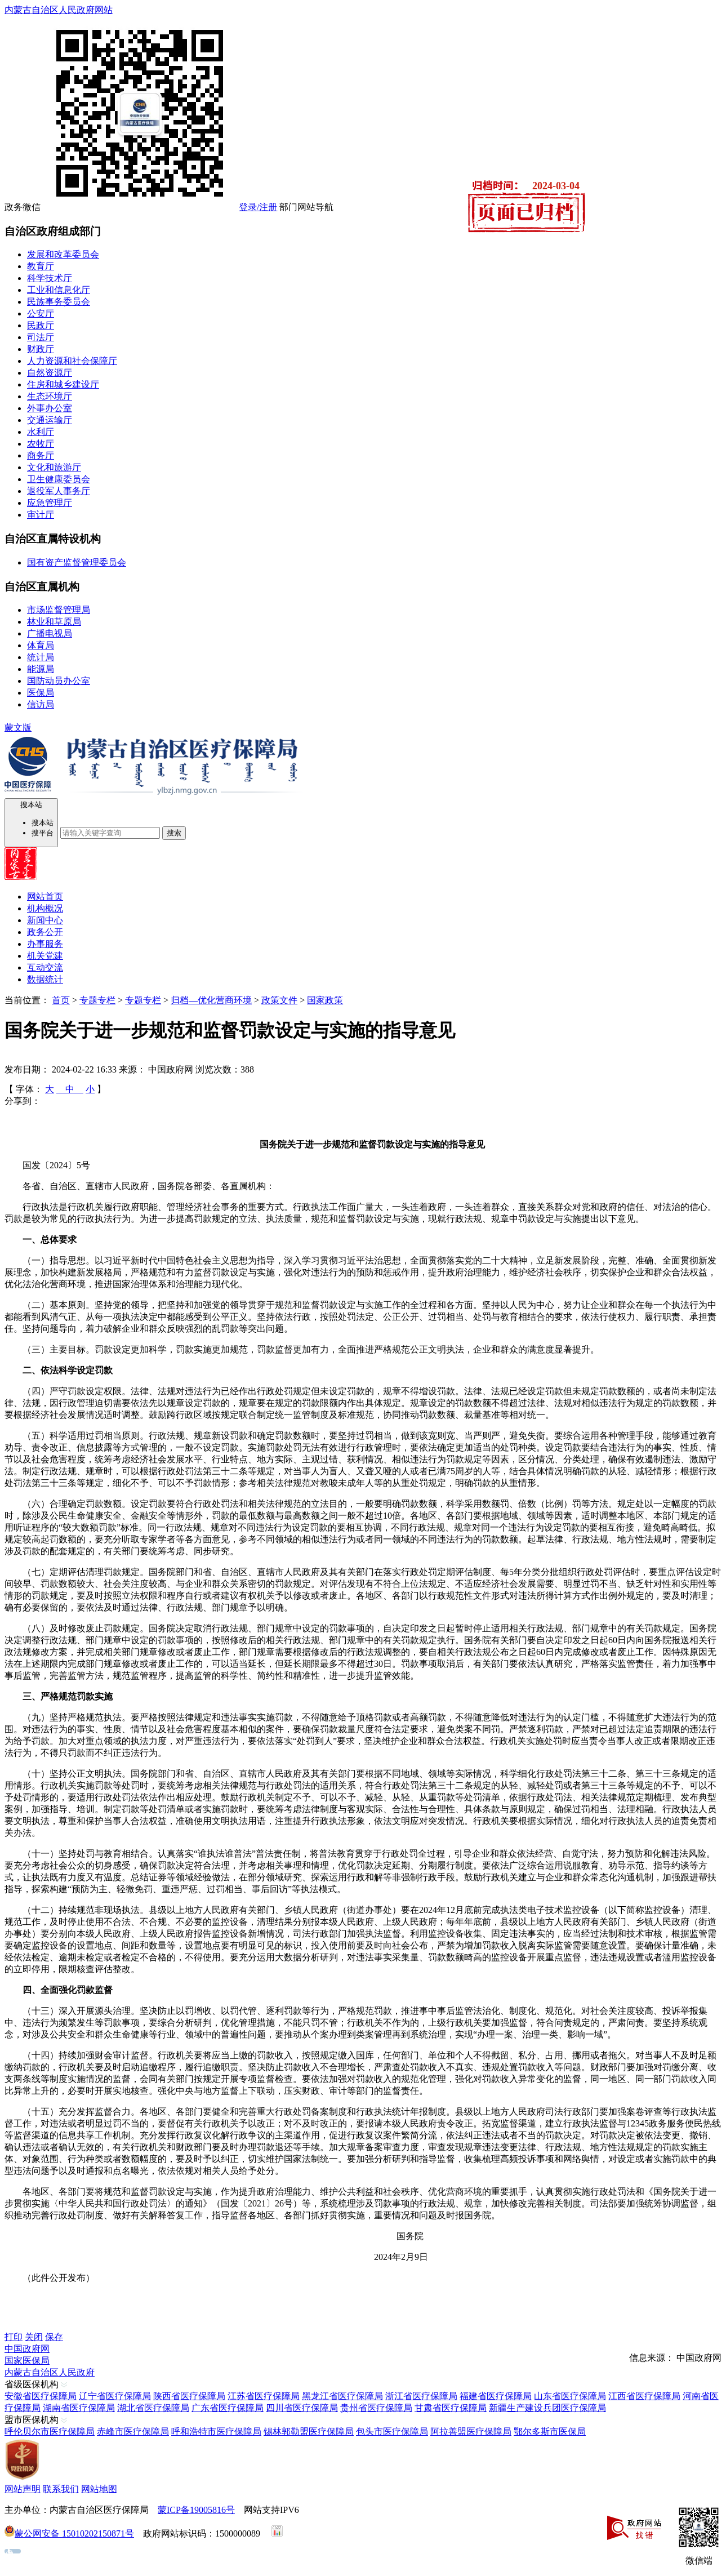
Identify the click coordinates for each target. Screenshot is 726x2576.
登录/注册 (258, 207)
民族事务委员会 (58, 301)
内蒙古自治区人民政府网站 (59, 10)
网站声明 (23, 2489)
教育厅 (40, 266)
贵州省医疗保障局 (376, 2408)
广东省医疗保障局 (227, 2408)
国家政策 (325, 1000)
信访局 (40, 704)
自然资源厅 (49, 372)
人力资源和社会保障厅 (72, 361)
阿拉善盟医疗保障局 (470, 2431)
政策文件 (279, 1000)
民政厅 (40, 325)
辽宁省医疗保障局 (115, 2396)
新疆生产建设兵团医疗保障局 (547, 2408)
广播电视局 (49, 633)
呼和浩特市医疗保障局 (216, 2431)
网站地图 (99, 2489)
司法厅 (40, 337)
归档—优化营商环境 (211, 1000)
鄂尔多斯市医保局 (550, 2431)
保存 (54, 2337)
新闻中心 (45, 920)
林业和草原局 (54, 621)
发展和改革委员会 (63, 254)
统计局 (40, 657)
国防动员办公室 (58, 681)
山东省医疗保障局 (570, 2396)
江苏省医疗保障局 (264, 2396)
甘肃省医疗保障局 (451, 2408)
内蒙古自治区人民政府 (50, 2372)
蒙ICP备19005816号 (196, 2510)
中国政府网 (27, 2348)
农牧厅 (40, 443)
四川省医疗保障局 (302, 2408)
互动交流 (45, 967)
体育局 (40, 645)
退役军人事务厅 (58, 491)
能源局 (40, 669)
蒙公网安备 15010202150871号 (74, 2533)
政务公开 (45, 932)
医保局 (40, 692)
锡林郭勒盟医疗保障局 (309, 2431)
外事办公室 (49, 408)
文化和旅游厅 (54, 467)
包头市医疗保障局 (392, 2431)
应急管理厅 (49, 503)
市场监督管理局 (58, 610)
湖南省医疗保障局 (79, 2408)
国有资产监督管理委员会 (76, 562)
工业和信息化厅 (58, 290)
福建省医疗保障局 (496, 2396)
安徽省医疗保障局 (41, 2396)
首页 (61, 1000)
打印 (14, 2337)
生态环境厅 (49, 396)
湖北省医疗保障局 (153, 2408)
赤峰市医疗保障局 (133, 2431)
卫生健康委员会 (58, 479)
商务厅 (40, 455)
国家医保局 (27, 2360)
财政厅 (40, 349)
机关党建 (45, 955)
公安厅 (40, 313)
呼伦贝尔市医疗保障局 (50, 2431)
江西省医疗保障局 (644, 2396)
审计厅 (40, 514)
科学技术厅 (49, 278)
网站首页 (45, 896)
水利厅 (40, 432)
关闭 (34, 2337)
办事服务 (45, 944)
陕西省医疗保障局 (189, 2396)
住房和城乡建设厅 (63, 384)
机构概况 (45, 908)
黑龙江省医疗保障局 (342, 2396)
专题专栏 (97, 1000)
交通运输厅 (49, 420)
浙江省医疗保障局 (421, 2396)
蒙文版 (18, 727)
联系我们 (61, 2489)
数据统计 (45, 979)
